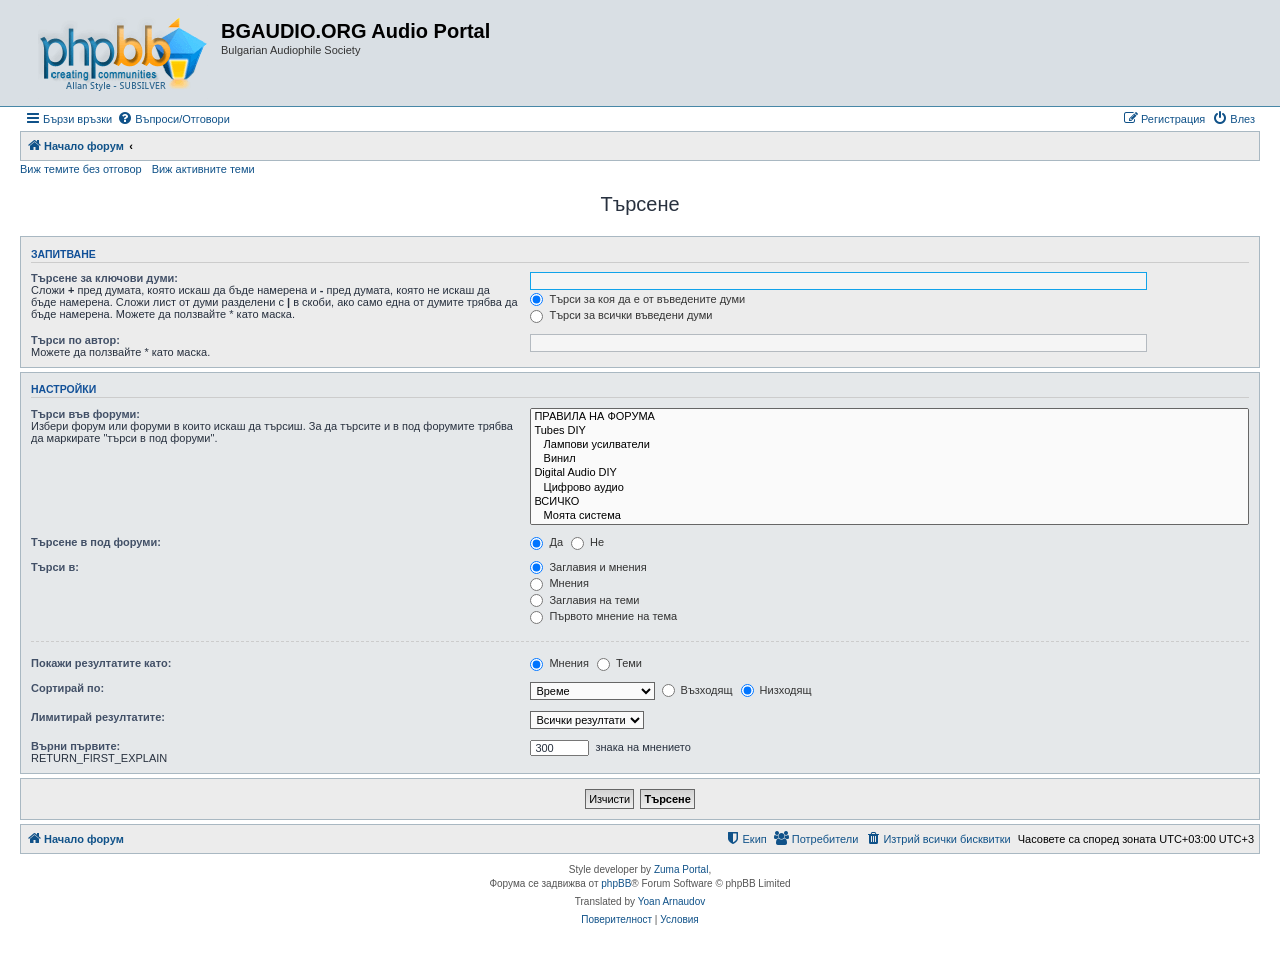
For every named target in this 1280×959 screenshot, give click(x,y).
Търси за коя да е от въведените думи (637, 299)
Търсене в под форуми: (96, 542)
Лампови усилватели (889, 445)
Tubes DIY (889, 431)
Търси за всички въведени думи (621, 315)
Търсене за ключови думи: (104, 278)
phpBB (616, 883)
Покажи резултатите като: (101, 663)
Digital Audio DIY (889, 473)
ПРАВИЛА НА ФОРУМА (889, 417)
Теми (619, 663)
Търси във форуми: (85, 414)
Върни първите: (75, 746)
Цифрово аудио (889, 488)
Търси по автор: (75, 340)
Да (546, 542)
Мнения (559, 583)
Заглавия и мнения (588, 567)
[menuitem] (173, 119)
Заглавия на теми (584, 600)
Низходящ (776, 690)
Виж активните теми (203, 169)
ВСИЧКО (889, 502)
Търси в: (55, 567)
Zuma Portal (681, 869)
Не (587, 542)
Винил (889, 459)
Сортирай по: (67, 688)
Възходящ (697, 690)
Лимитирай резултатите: (98, 717)
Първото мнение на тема (603, 616)
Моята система (889, 516)
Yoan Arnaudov (671, 901)
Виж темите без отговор (81, 169)
